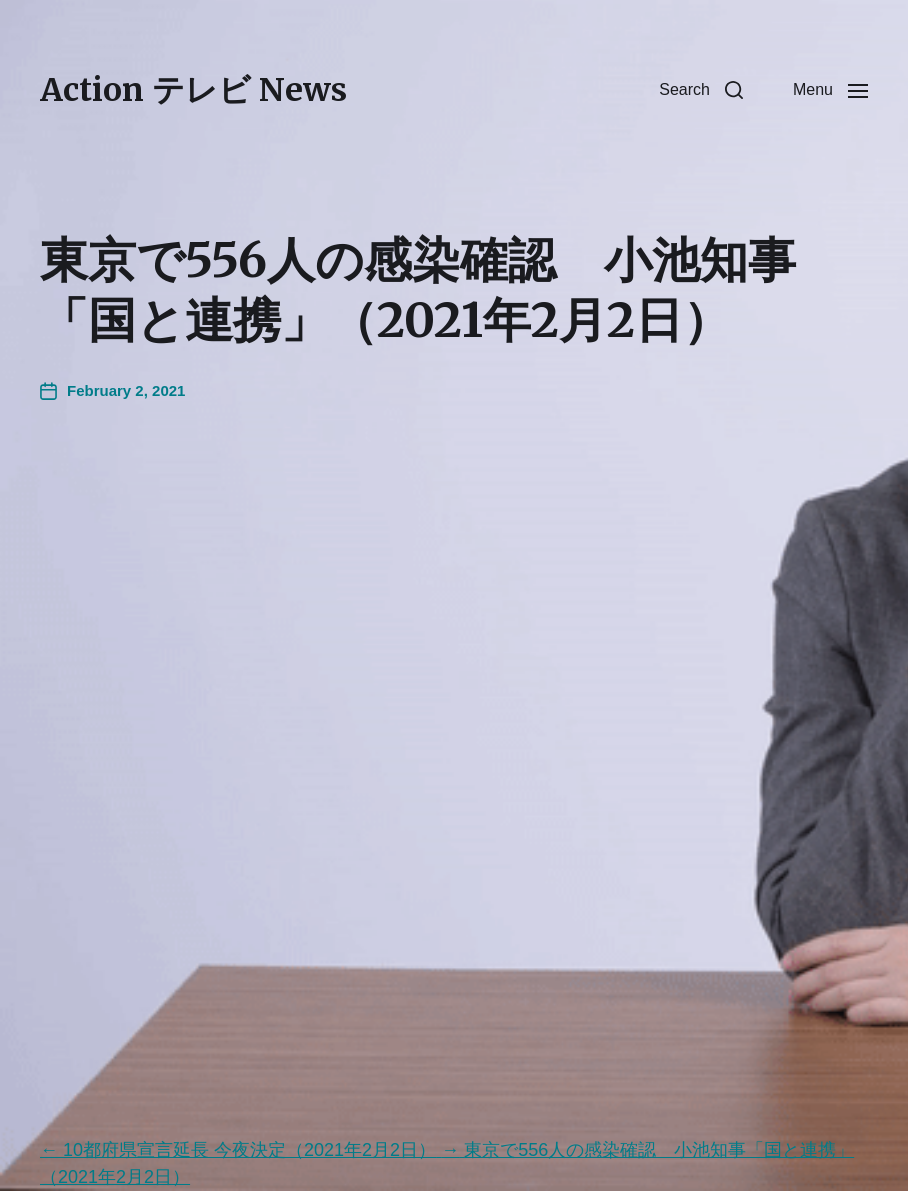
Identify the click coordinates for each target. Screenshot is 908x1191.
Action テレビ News (193, 90)
